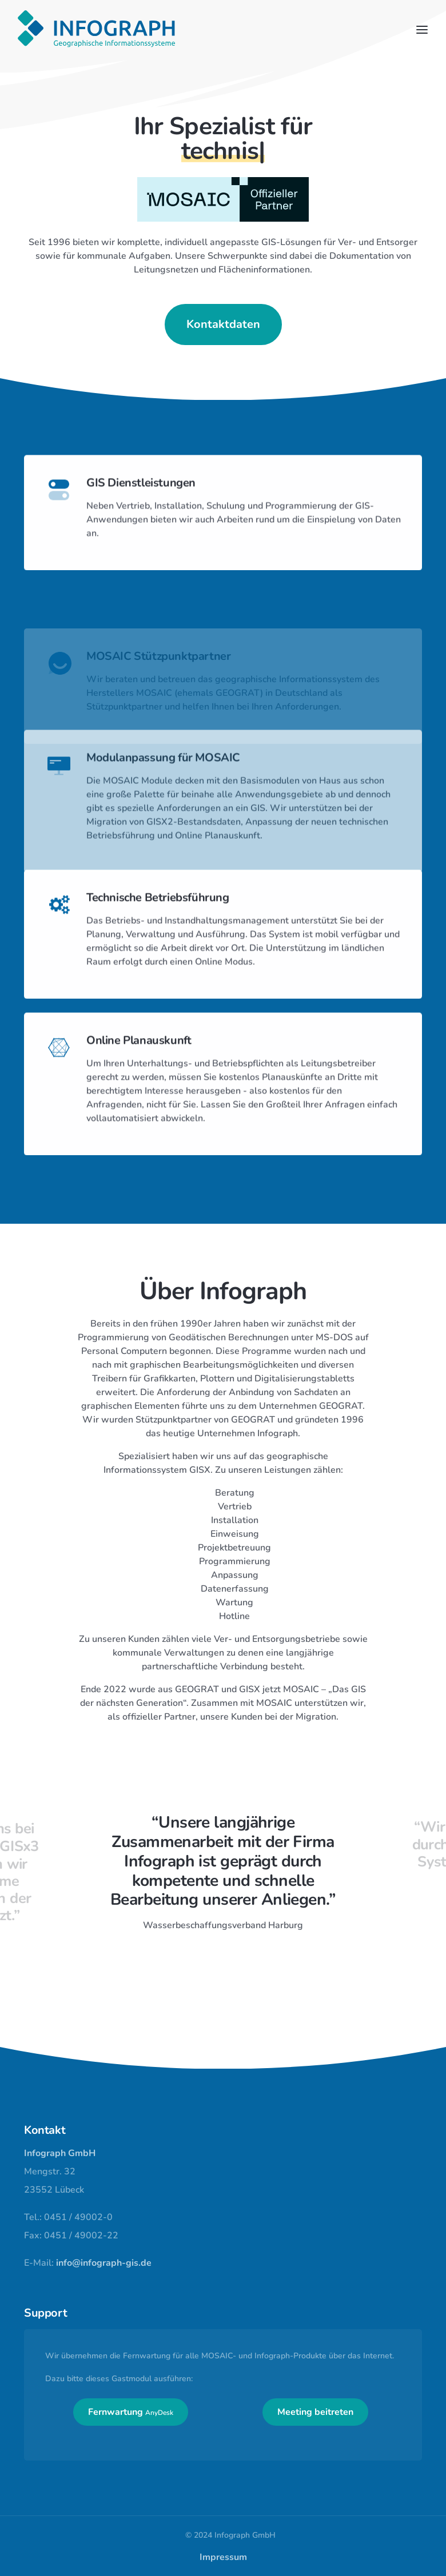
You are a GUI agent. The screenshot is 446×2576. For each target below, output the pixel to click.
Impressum (223, 2557)
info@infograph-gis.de (104, 2263)
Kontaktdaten (223, 326)
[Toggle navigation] (422, 30)
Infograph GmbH (59, 2153)
